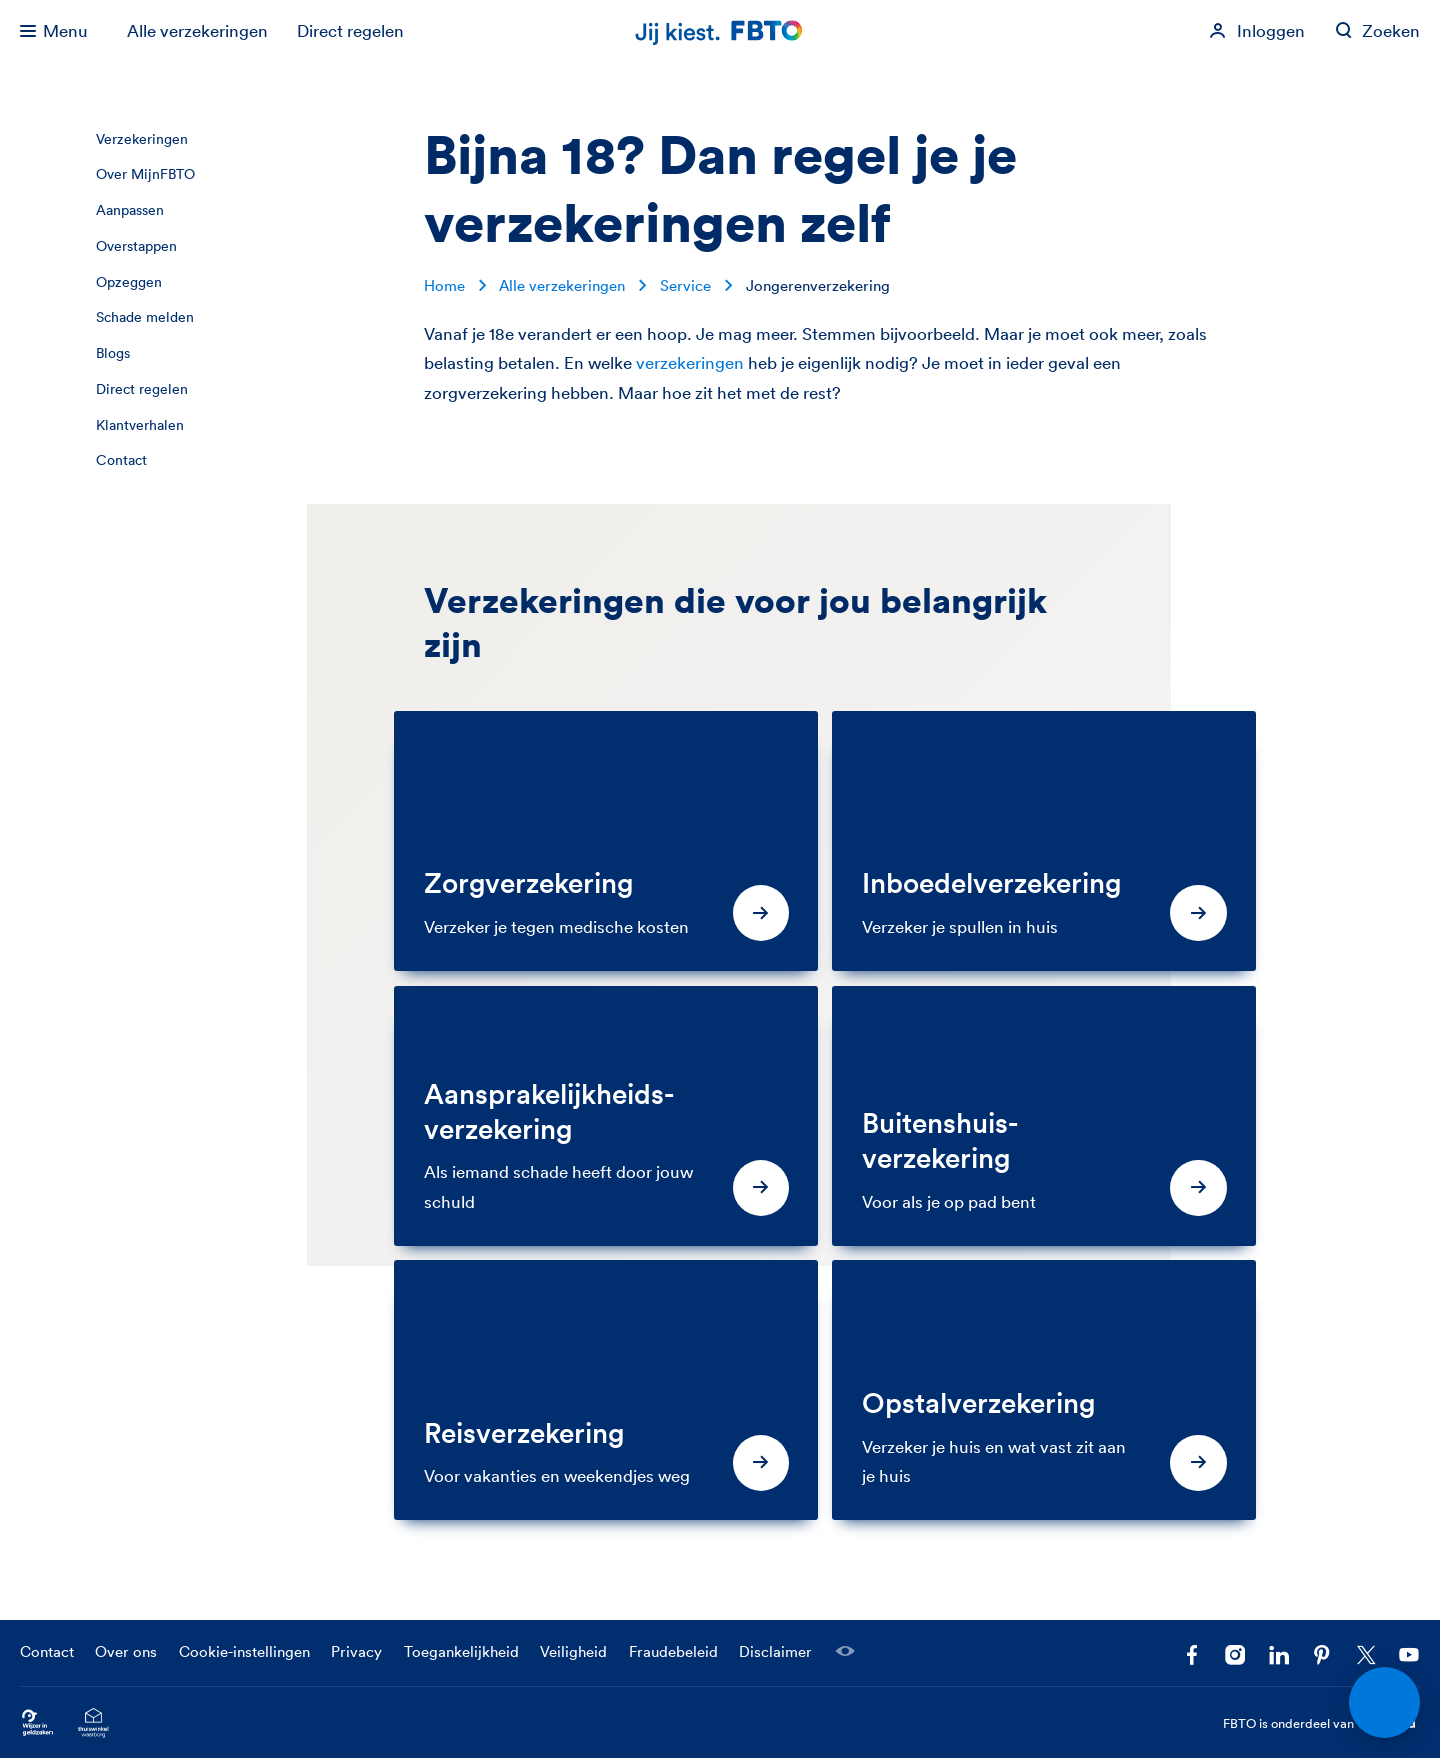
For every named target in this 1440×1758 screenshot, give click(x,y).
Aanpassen (130, 210)
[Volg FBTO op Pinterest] (1322, 1655)
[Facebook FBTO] (1192, 1655)
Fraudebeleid (673, 1651)
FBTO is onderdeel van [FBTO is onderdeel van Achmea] (1321, 1723)
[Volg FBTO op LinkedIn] (1279, 1655)
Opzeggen (129, 282)
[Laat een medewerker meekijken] (845, 1651)
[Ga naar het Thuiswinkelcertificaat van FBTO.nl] (93, 1723)
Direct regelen (350, 30)
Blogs (113, 353)
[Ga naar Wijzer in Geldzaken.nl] (37, 1723)
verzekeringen (690, 362)
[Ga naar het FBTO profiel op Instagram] (1235, 1655)
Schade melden (145, 317)
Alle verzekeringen (197, 30)
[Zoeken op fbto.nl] (1378, 31)
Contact (121, 460)
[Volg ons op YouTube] (1409, 1655)
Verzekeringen (142, 139)
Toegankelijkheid (461, 1651)
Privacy (356, 1651)
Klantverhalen (140, 425)
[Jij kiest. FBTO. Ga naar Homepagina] (720, 31)
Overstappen (136, 246)
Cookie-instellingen (244, 1651)
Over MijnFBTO (145, 174)
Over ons (126, 1651)
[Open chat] (1385, 1703)
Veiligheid (573, 1651)
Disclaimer (775, 1651)
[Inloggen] (1257, 31)
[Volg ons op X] (1366, 1655)
